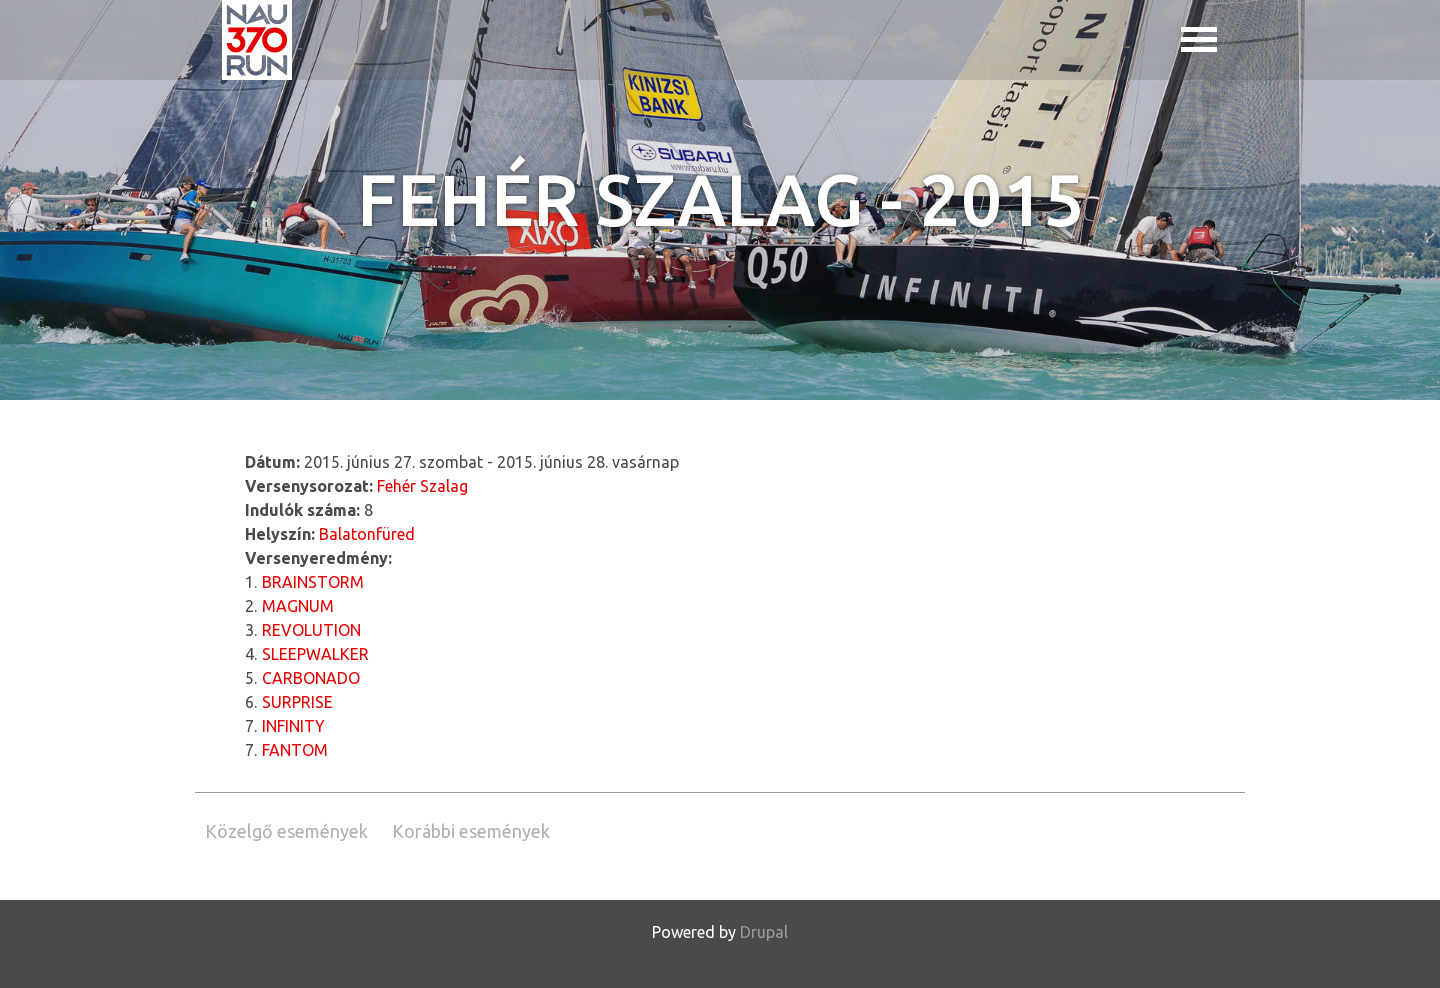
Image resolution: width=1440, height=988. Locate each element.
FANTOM (295, 750)
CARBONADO (311, 678)
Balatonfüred (367, 534)
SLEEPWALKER (315, 654)
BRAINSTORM (313, 582)
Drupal (764, 932)
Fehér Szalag (422, 486)
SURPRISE (297, 702)
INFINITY (293, 726)
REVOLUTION (311, 630)
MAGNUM (298, 606)
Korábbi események (471, 831)
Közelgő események (286, 831)
